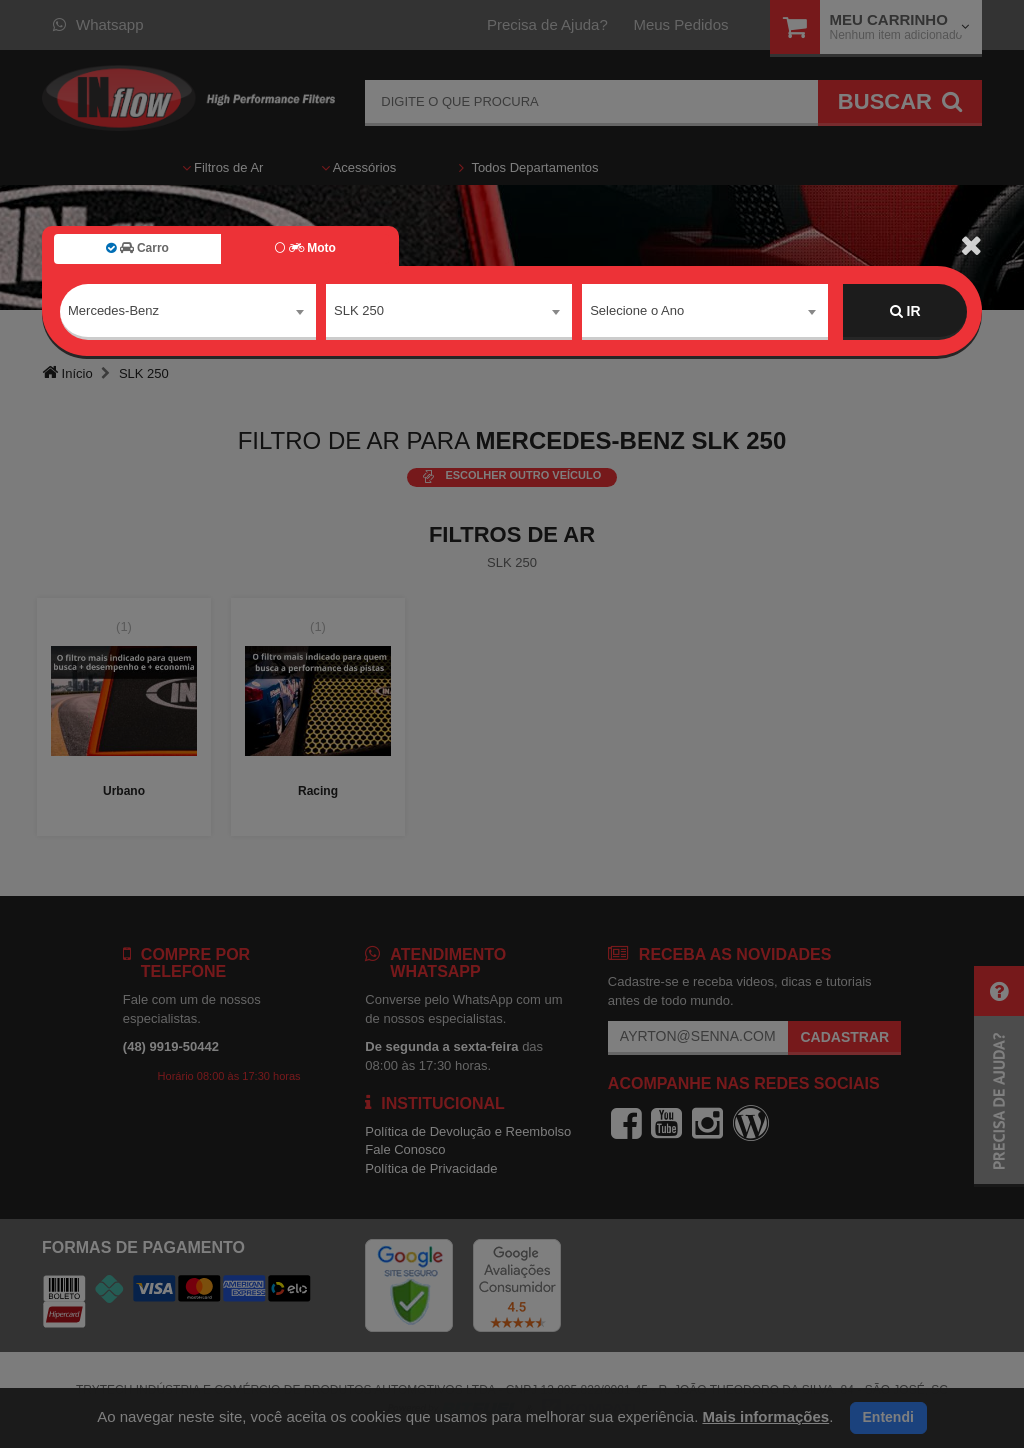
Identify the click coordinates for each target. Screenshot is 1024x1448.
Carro (137, 248)
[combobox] (188, 312)
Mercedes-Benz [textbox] (113, 310)
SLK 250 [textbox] (359, 310)
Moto (305, 248)
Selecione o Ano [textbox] (637, 310)
